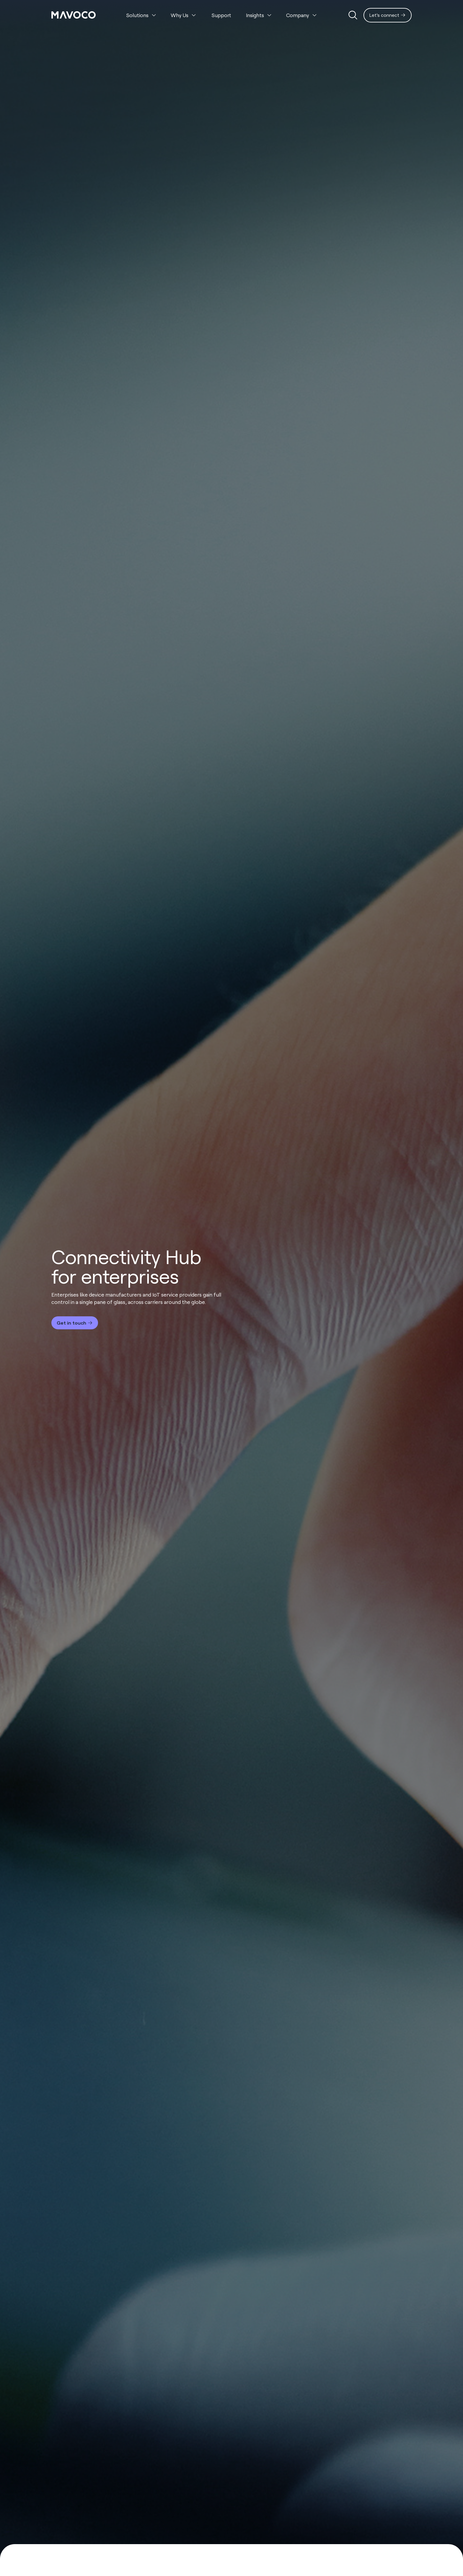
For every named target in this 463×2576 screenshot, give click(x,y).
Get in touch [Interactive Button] (71, 1322)
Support (221, 15)
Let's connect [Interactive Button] (384, 15)
